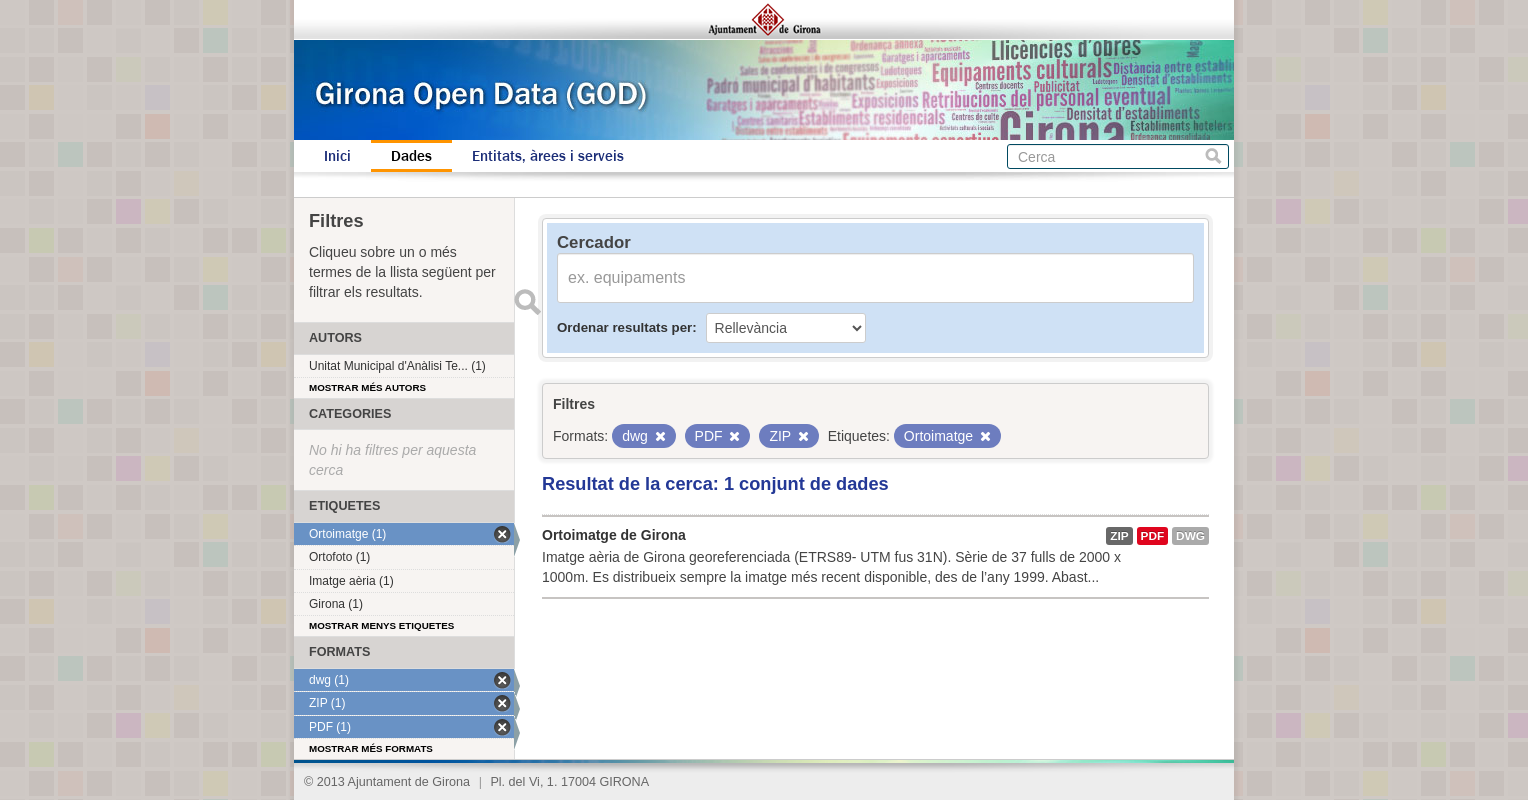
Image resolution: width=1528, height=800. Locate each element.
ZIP (1119, 536)
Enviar (527, 302)
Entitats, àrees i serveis (548, 156)
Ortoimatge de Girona (614, 535)
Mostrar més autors (367, 387)
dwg (1190, 536)
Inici (337, 156)
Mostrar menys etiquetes (381, 625)
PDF (1153, 536)
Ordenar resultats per (624, 327)
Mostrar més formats (371, 748)
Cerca (1213, 156)
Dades (411, 156)
